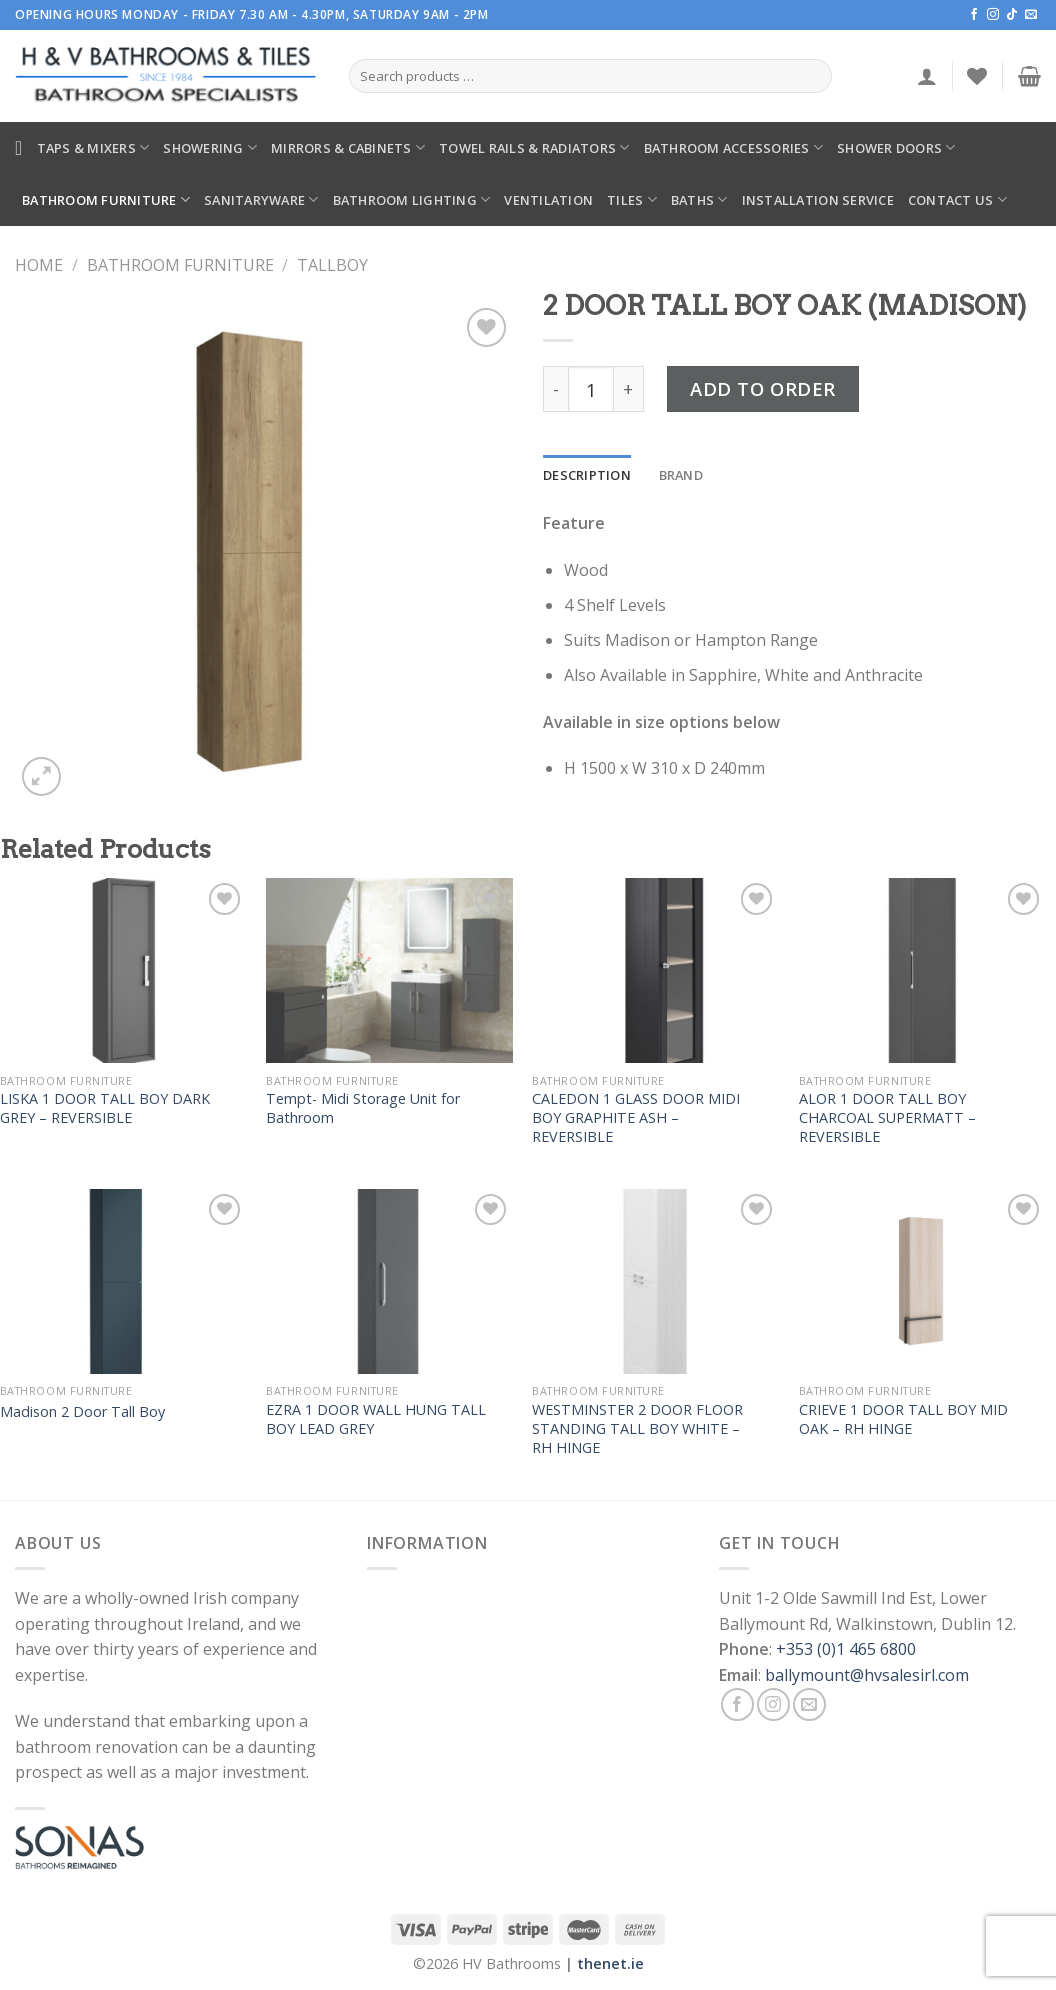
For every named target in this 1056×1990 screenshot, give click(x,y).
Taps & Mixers (93, 147)
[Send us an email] (1031, 15)
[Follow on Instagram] (993, 15)
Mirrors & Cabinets (348, 147)
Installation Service (818, 200)
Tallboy (332, 265)
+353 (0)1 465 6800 (846, 1649)
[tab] (587, 475)
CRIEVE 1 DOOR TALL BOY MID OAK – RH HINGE (903, 1419)
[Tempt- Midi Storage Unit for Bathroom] (389, 970)
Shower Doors (896, 147)
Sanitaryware (261, 199)
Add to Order (763, 388)
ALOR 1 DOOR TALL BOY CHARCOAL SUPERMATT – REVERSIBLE (887, 1117)
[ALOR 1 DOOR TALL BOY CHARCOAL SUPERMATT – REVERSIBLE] (922, 970)
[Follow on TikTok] (1012, 15)
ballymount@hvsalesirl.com (867, 1675)
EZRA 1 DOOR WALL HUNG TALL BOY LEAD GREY (376, 1419)
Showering (210, 147)
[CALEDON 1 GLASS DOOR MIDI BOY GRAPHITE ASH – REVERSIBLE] (655, 970)
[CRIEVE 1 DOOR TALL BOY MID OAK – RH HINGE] (922, 1281)
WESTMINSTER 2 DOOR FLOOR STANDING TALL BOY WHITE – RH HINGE (637, 1428)
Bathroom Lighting (412, 199)
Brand (681, 475)
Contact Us (957, 199)
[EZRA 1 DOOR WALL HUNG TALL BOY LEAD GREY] (389, 1281)
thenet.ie (610, 1963)
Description (587, 475)
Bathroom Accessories (734, 147)
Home (39, 265)
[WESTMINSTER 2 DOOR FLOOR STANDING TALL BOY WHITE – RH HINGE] (655, 1281)
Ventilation (548, 200)
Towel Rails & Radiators (534, 147)
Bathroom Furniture (106, 199)
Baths (699, 199)
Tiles (632, 199)
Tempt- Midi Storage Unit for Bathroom (363, 1108)
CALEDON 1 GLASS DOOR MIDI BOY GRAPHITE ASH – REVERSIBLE (636, 1117)
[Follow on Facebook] (974, 15)
